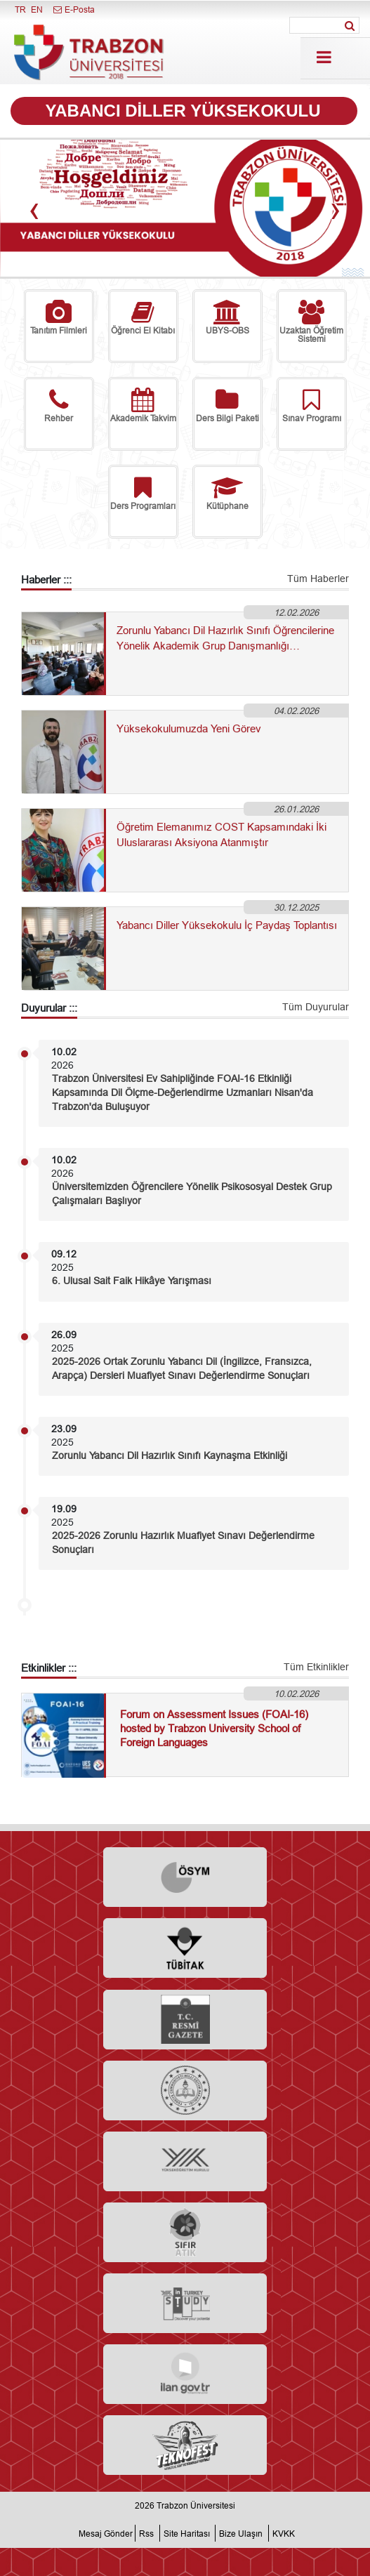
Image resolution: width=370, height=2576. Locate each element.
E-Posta (73, 9)
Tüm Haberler (318, 578)
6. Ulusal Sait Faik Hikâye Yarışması (131, 1280)
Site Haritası (187, 2533)
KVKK (283, 2533)
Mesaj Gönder (106, 2533)
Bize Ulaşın (241, 2533)
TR (20, 9)
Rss (146, 2533)
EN (37, 9)
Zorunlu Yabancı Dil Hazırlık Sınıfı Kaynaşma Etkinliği (169, 1455)
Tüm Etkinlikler (316, 1666)
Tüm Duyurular (315, 1006)
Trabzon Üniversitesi (196, 2505)
